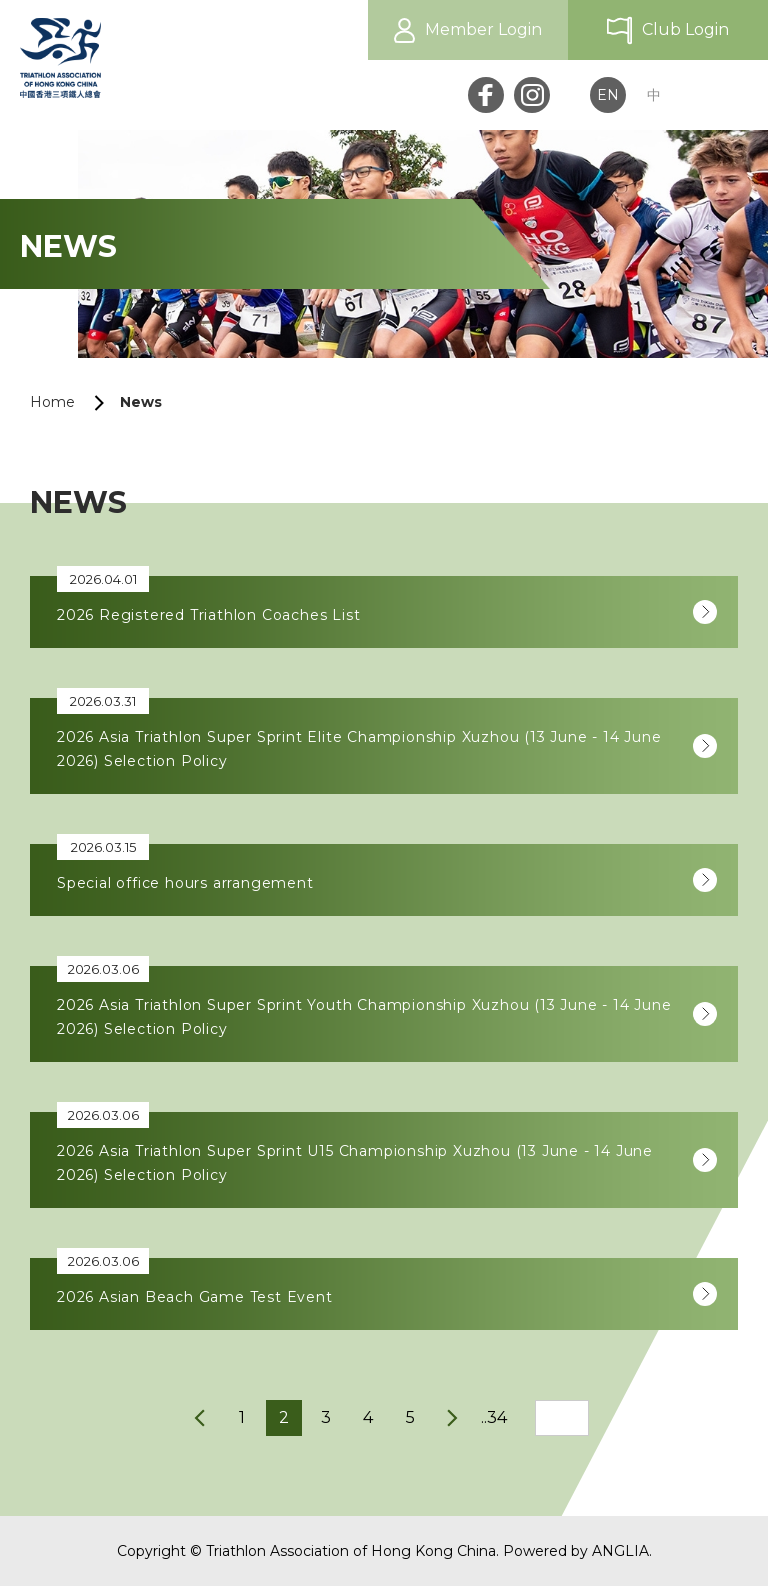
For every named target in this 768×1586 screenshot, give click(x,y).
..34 (494, 1417)
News (141, 402)
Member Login (483, 29)
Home (52, 402)
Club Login (685, 29)
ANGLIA (620, 1551)
